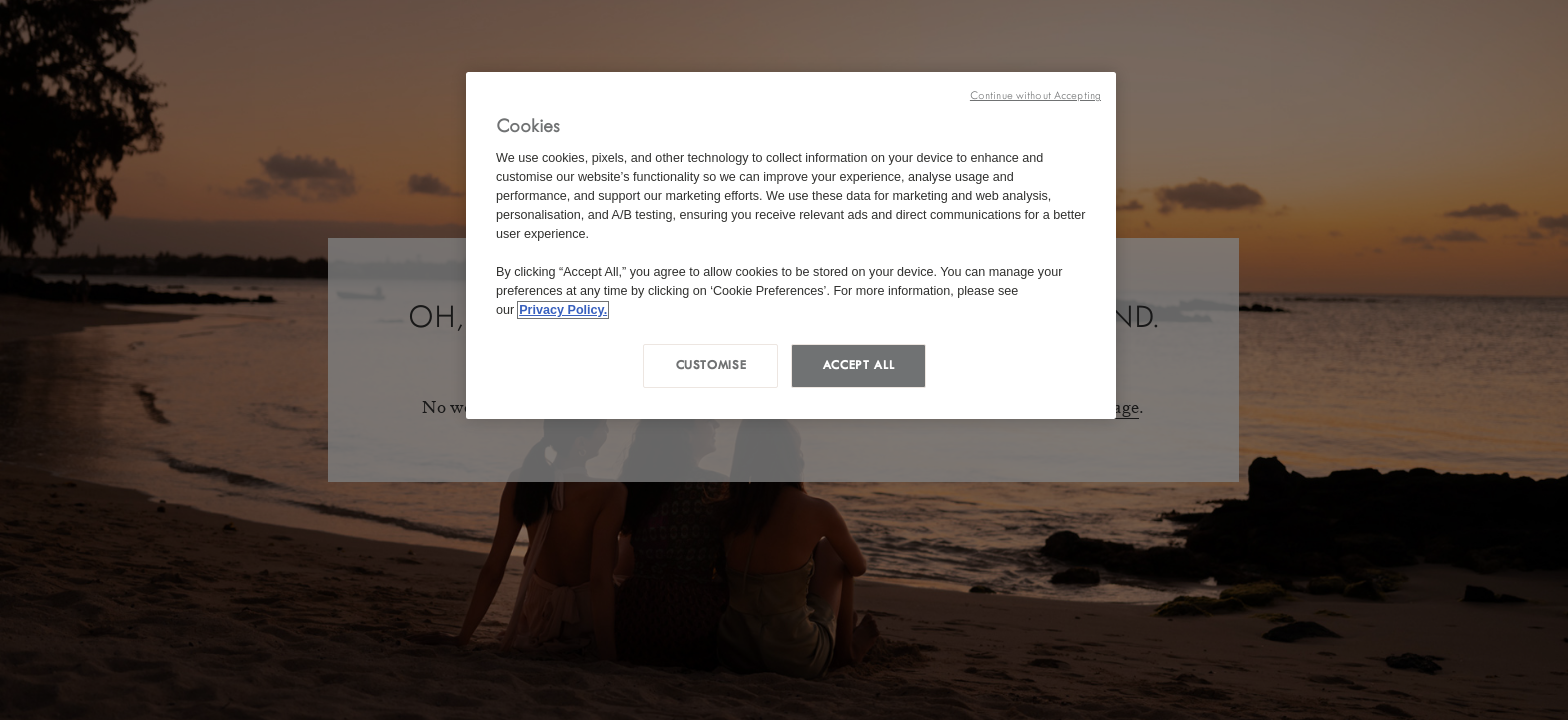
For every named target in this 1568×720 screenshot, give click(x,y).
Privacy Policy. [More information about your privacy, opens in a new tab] (563, 310)
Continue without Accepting (1035, 95)
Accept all (858, 365)
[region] (791, 245)
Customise (711, 365)
